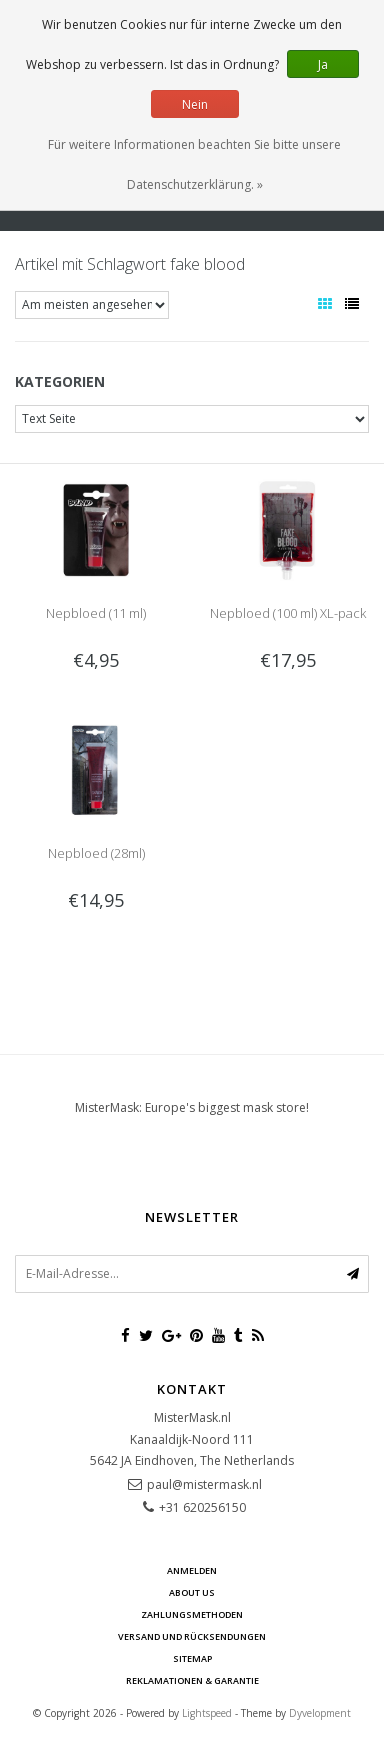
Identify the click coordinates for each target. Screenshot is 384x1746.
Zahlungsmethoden (192, 1614)
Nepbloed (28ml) (96, 853)
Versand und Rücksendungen (192, 1636)
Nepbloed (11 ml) (96, 613)
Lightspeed (207, 1713)
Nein (195, 104)
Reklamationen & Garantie (192, 1680)
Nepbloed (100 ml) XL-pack (288, 613)
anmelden (192, 1570)
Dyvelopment (320, 1713)
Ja (323, 64)
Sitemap (192, 1658)
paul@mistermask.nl (204, 1484)
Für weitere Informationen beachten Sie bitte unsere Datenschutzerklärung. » (194, 164)
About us (192, 1592)
